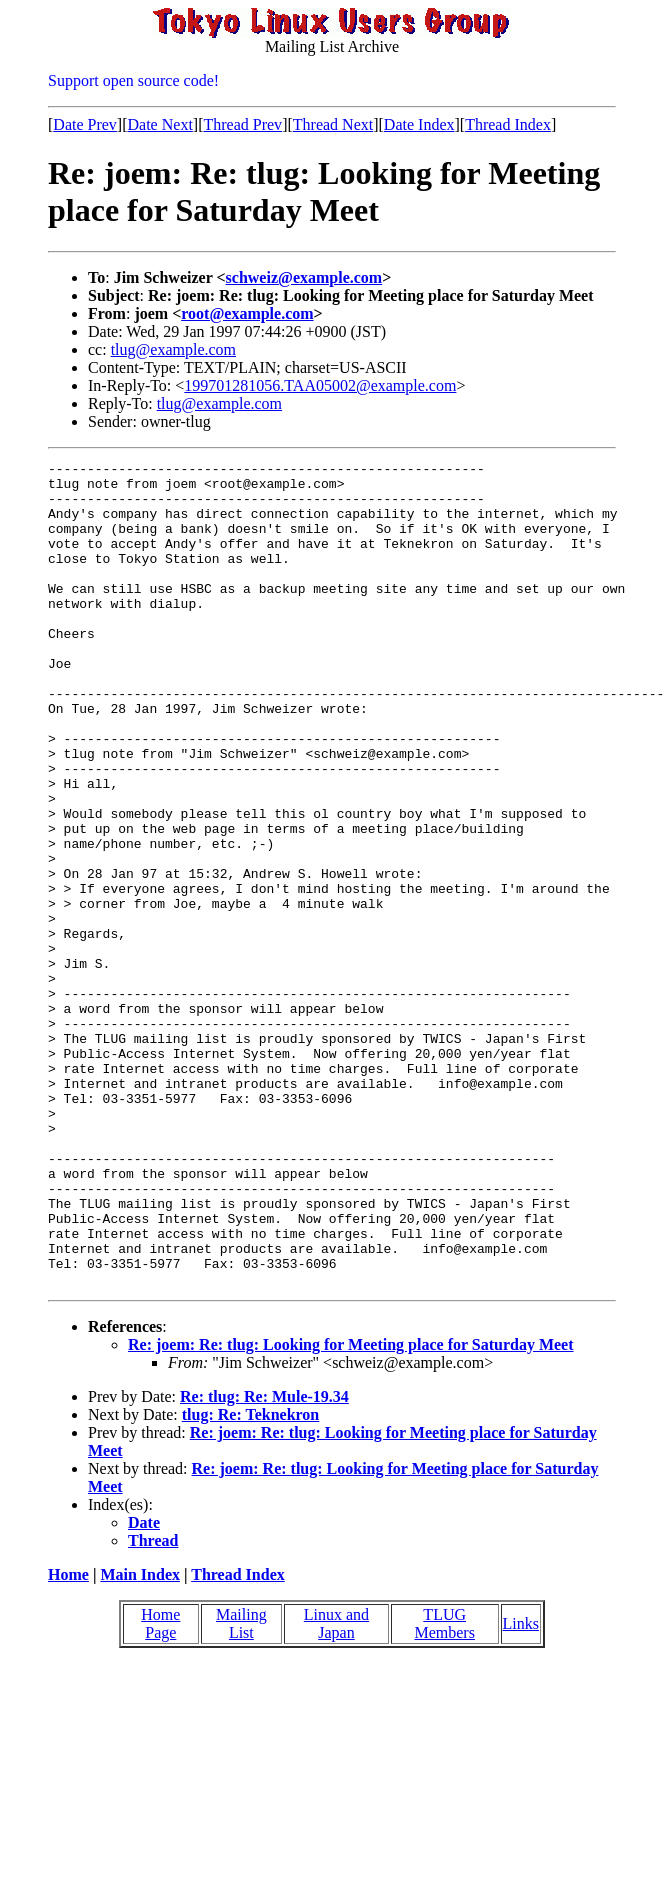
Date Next (160, 124)
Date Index (419, 124)
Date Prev (85, 124)
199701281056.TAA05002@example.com (320, 385)
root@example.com (247, 313)
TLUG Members (444, 1788)
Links (521, 1788)
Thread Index (508, 124)
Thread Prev (242, 124)
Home (68, 1739)
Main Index (140, 1739)
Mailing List (241, 1788)
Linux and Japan (336, 1788)
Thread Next (333, 124)
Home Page (160, 1788)
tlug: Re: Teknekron (251, 1579)
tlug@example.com (173, 349)
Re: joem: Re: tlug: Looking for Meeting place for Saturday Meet (351, 1509)
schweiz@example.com (304, 277)
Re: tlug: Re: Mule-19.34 (264, 1561)
